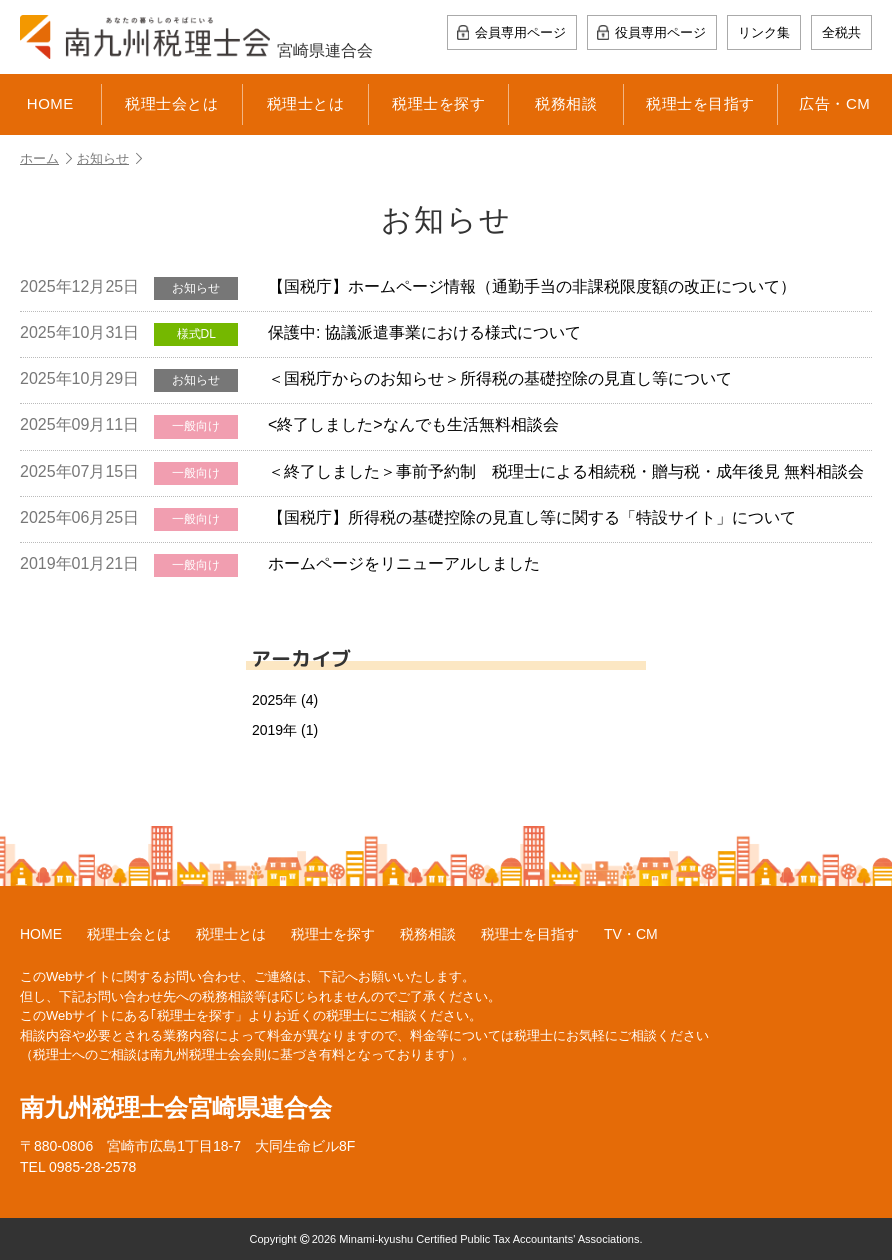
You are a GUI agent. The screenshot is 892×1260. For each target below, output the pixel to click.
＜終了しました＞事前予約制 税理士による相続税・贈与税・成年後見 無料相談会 (442, 473)
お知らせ (109, 158)
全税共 (841, 32)
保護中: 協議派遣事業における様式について (300, 334)
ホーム (46, 158)
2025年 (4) (285, 700)
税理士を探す (438, 103)
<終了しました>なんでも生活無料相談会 (289, 426)
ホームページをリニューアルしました (280, 565)
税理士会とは (171, 103)
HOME (50, 103)
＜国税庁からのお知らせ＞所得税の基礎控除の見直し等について (376, 380)
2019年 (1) (285, 730)
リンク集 (764, 32)
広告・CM (834, 103)
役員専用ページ (660, 32)
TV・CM (631, 934)
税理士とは (306, 103)
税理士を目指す (700, 103)
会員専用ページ (520, 32)
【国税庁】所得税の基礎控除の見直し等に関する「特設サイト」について (408, 519)
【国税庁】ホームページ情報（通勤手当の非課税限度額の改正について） (408, 288)
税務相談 (566, 103)
